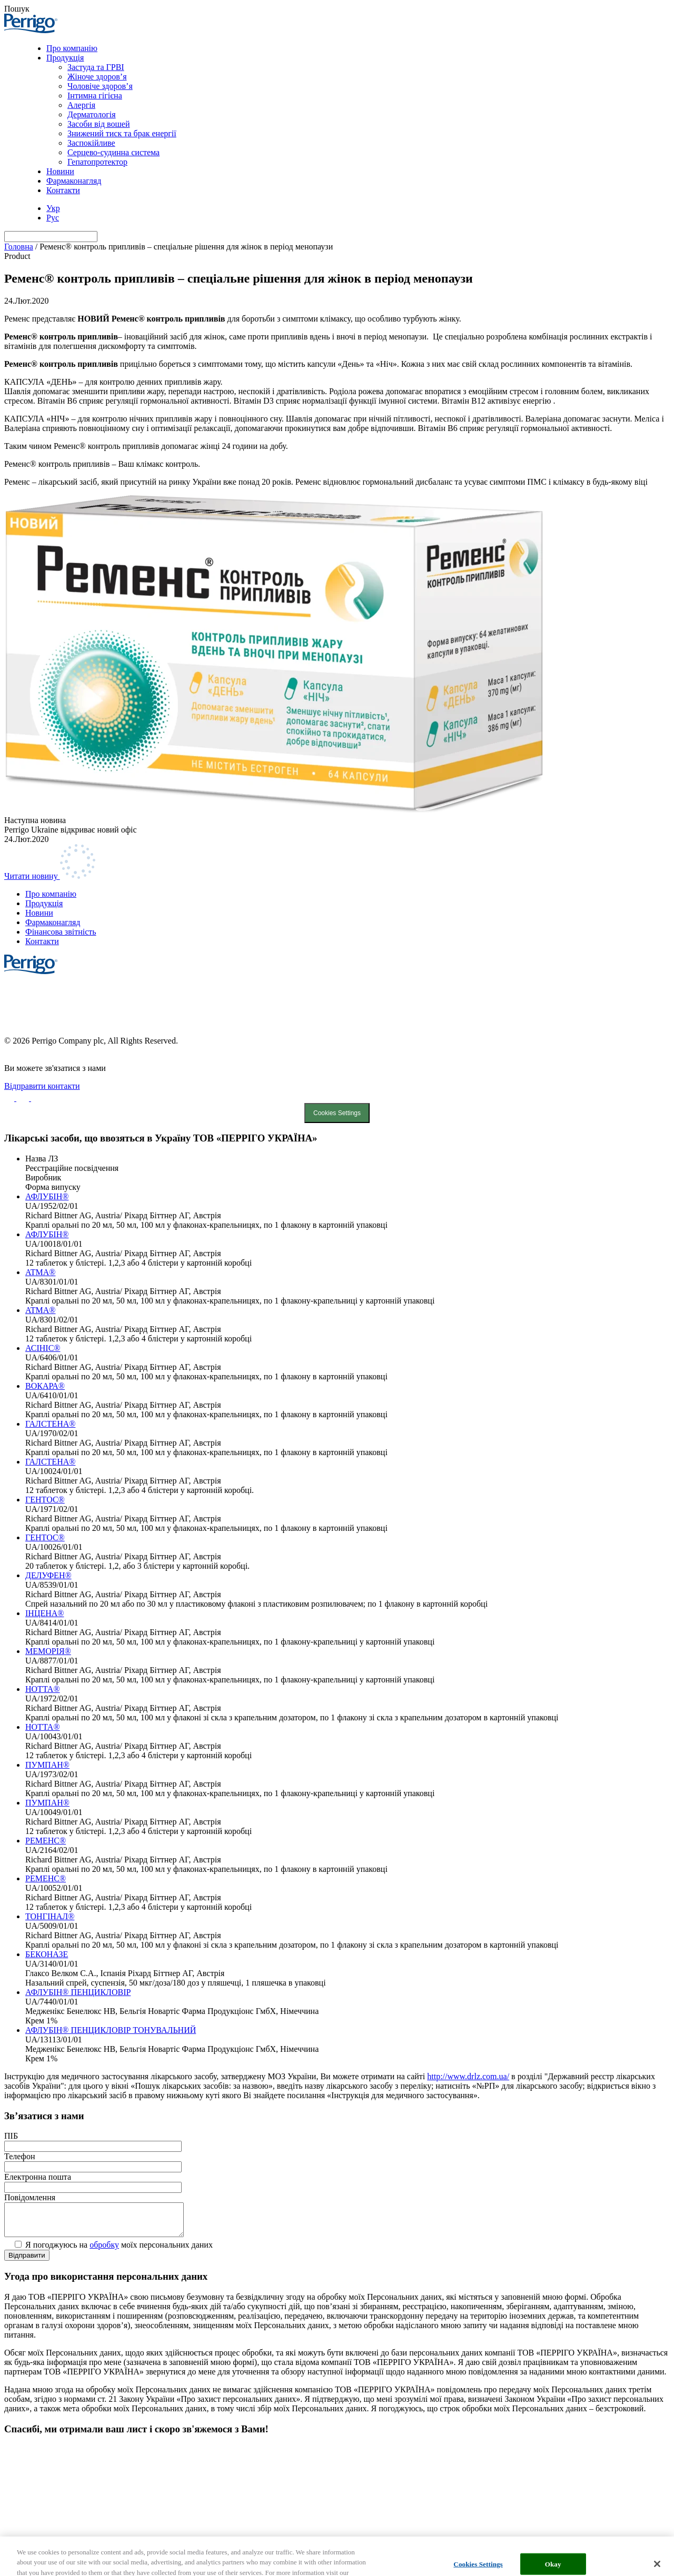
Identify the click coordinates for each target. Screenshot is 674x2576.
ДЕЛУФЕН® (48, 1575)
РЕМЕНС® (45, 1840)
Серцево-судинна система (113, 152)
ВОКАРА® (45, 1385)
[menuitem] (53, 208)
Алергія (81, 105)
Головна (18, 246)
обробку (104, 2251)
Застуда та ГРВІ (95, 67)
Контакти (63, 190)
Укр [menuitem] (53, 208)
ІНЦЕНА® (44, 1613)
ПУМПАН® (47, 1764)
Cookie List (336, 1022)
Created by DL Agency (43, 1050)
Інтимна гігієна (94, 95)
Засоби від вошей (98, 123)
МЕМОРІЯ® (48, 1651)
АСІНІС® (42, 1348)
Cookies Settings (337, 1113)
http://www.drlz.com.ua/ (468, 2076)
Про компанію (71, 48)
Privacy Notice (337, 1008)
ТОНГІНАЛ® (49, 1916)
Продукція (65, 57)
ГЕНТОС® (45, 1499)
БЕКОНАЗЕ (46, 1954)
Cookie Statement (337, 993)
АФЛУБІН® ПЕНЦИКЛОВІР (78, 1992)
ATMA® (40, 1272)
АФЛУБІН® (46, 1196)
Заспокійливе (91, 142)
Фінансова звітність (60, 931)
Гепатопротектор (97, 161)
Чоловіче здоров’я (100, 86)
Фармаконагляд (73, 180)
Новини (60, 171)
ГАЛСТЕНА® (50, 1423)
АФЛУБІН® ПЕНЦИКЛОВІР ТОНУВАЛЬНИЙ (110, 2030)
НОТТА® (42, 1689)
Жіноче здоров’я (97, 76)
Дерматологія (91, 114)
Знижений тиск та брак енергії (121, 133)
